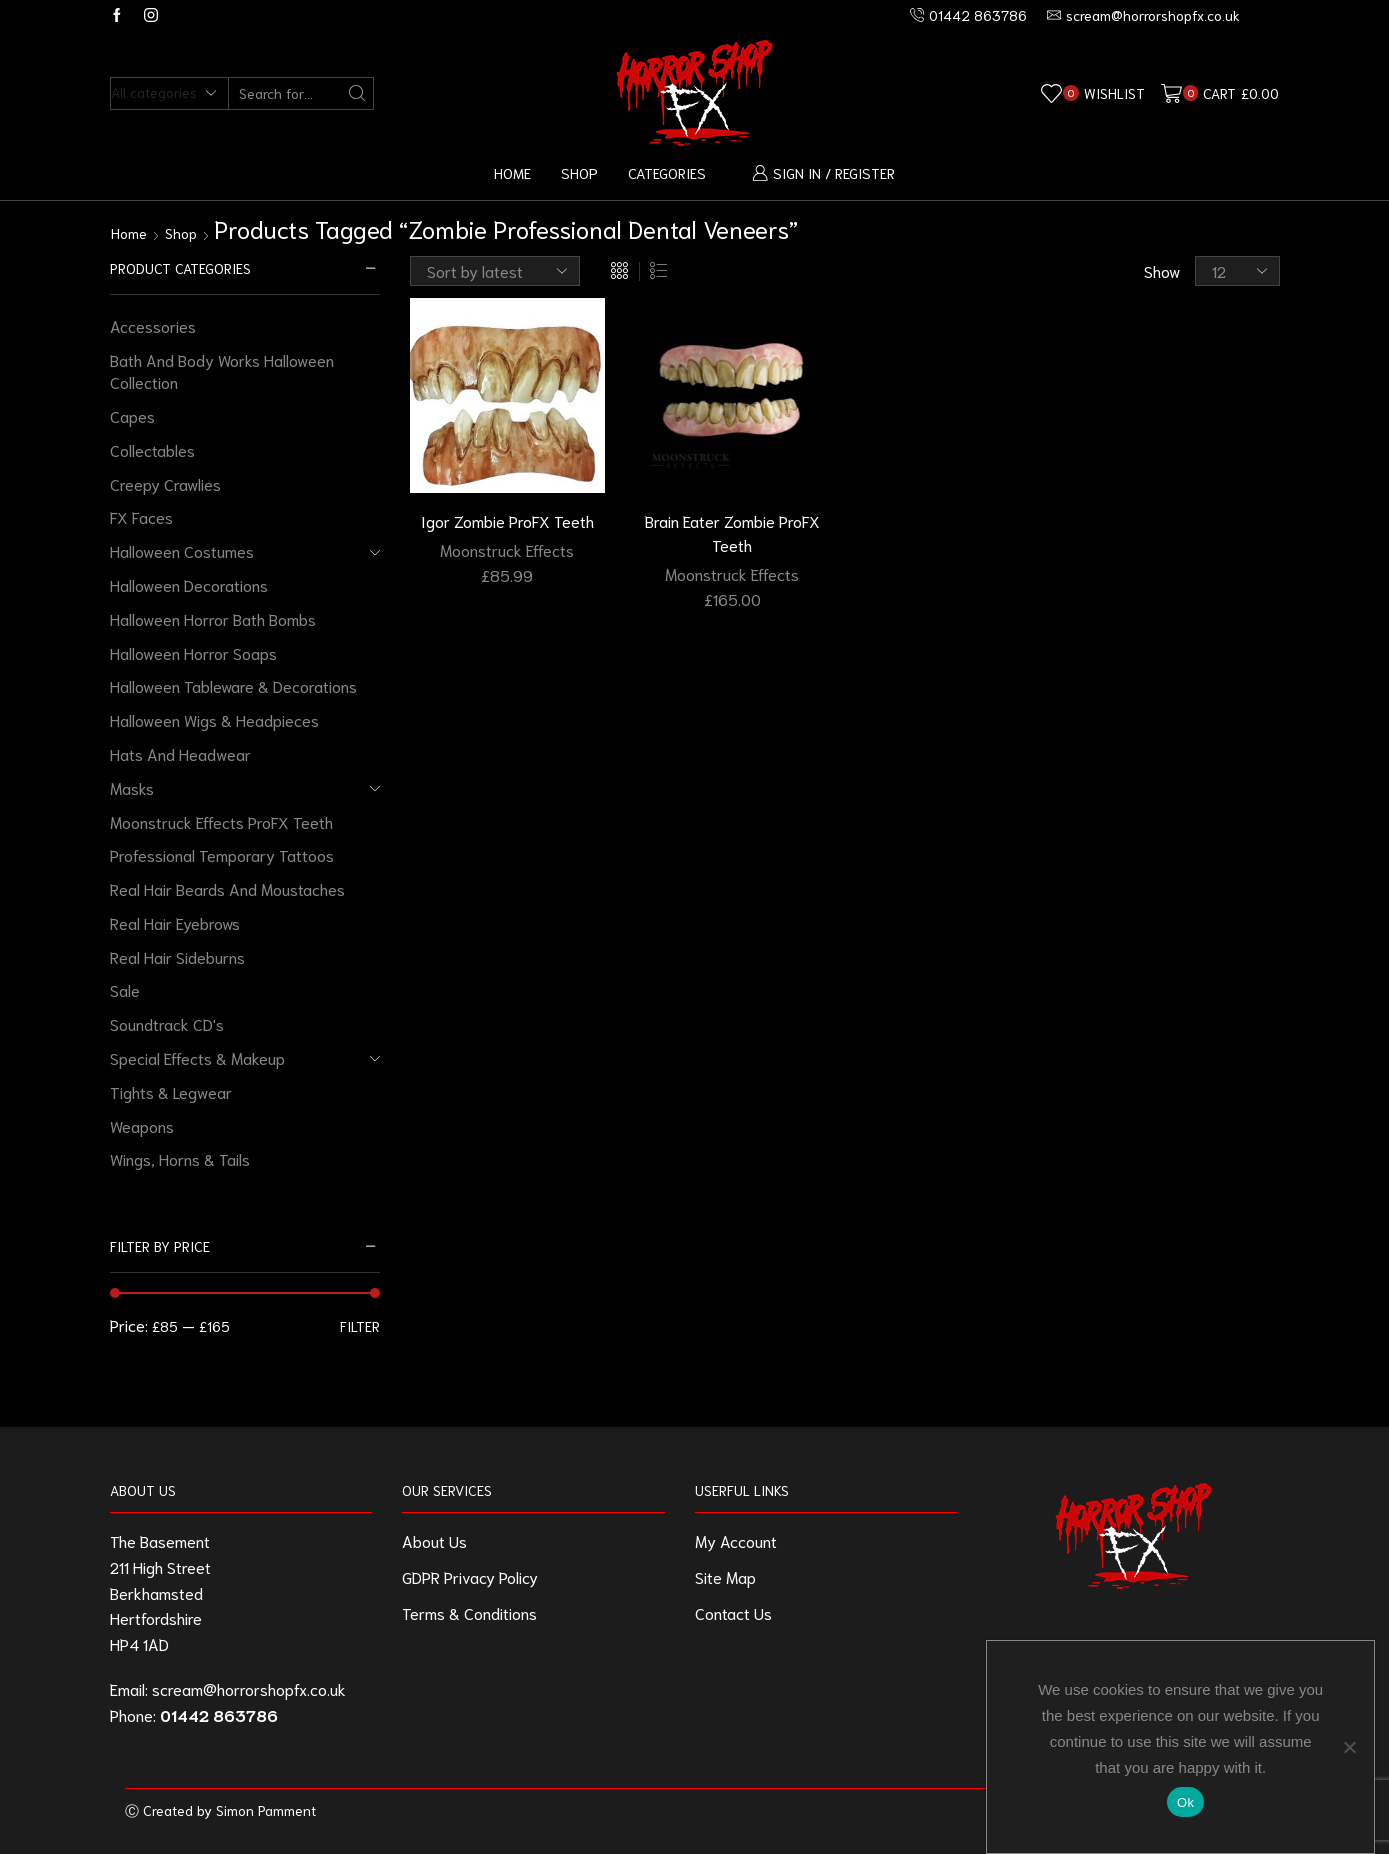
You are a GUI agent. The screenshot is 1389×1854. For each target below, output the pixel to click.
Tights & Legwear (171, 1091)
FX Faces (141, 516)
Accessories (153, 325)
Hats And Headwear (180, 753)
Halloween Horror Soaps (193, 652)
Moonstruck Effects (507, 549)
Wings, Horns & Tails (180, 1158)
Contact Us (733, 1612)
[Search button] (357, 93)
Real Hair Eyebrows (175, 922)
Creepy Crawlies (165, 483)
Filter (360, 1326)
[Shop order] (495, 271)
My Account (736, 1540)
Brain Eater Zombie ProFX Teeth (732, 532)
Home (512, 172)
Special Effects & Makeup (197, 1057)
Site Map (725, 1576)
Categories (667, 172)
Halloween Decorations (189, 584)
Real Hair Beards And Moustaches (227, 888)
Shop (579, 172)
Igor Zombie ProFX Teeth (507, 520)
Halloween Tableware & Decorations (233, 685)
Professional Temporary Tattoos (222, 854)
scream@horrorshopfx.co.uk (249, 1688)
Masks (132, 787)
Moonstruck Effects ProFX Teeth (221, 821)
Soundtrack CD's (167, 1023)
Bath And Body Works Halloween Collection (222, 371)
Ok (1185, 1802)
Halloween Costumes (182, 550)
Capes (132, 415)
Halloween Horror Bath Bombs (213, 618)
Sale (125, 989)
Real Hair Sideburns (177, 956)
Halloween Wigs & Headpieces (214, 719)
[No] (1349, 1747)
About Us (434, 1540)
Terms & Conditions (469, 1612)
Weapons (142, 1125)
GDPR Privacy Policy (470, 1576)
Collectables (152, 449)
